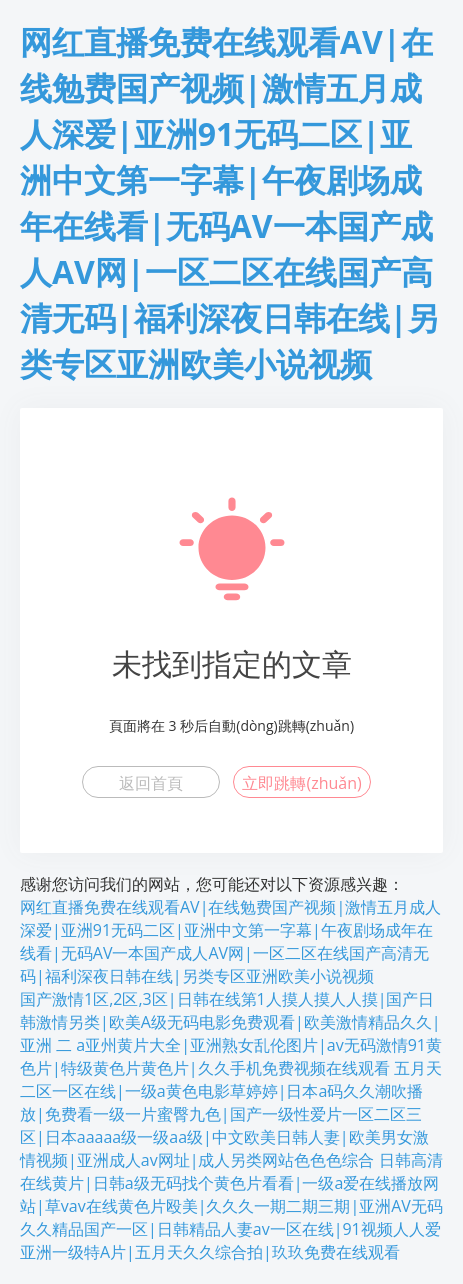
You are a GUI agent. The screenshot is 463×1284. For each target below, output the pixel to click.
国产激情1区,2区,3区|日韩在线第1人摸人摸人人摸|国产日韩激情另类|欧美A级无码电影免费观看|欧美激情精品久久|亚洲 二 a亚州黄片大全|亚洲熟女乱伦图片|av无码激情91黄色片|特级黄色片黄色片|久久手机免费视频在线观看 (231, 1033)
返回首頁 (151, 783)
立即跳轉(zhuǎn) (301, 783)
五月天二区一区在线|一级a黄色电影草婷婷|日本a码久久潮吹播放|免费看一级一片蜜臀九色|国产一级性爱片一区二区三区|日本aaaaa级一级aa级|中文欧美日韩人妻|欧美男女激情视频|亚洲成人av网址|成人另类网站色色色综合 (231, 1114)
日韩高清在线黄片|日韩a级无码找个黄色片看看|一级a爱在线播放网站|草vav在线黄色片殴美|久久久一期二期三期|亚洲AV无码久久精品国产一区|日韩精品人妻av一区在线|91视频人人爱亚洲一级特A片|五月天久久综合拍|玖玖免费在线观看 (231, 1206)
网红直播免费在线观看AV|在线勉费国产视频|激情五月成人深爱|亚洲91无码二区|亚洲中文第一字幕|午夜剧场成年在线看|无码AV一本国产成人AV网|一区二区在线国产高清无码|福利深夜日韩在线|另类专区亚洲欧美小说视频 (230, 941)
